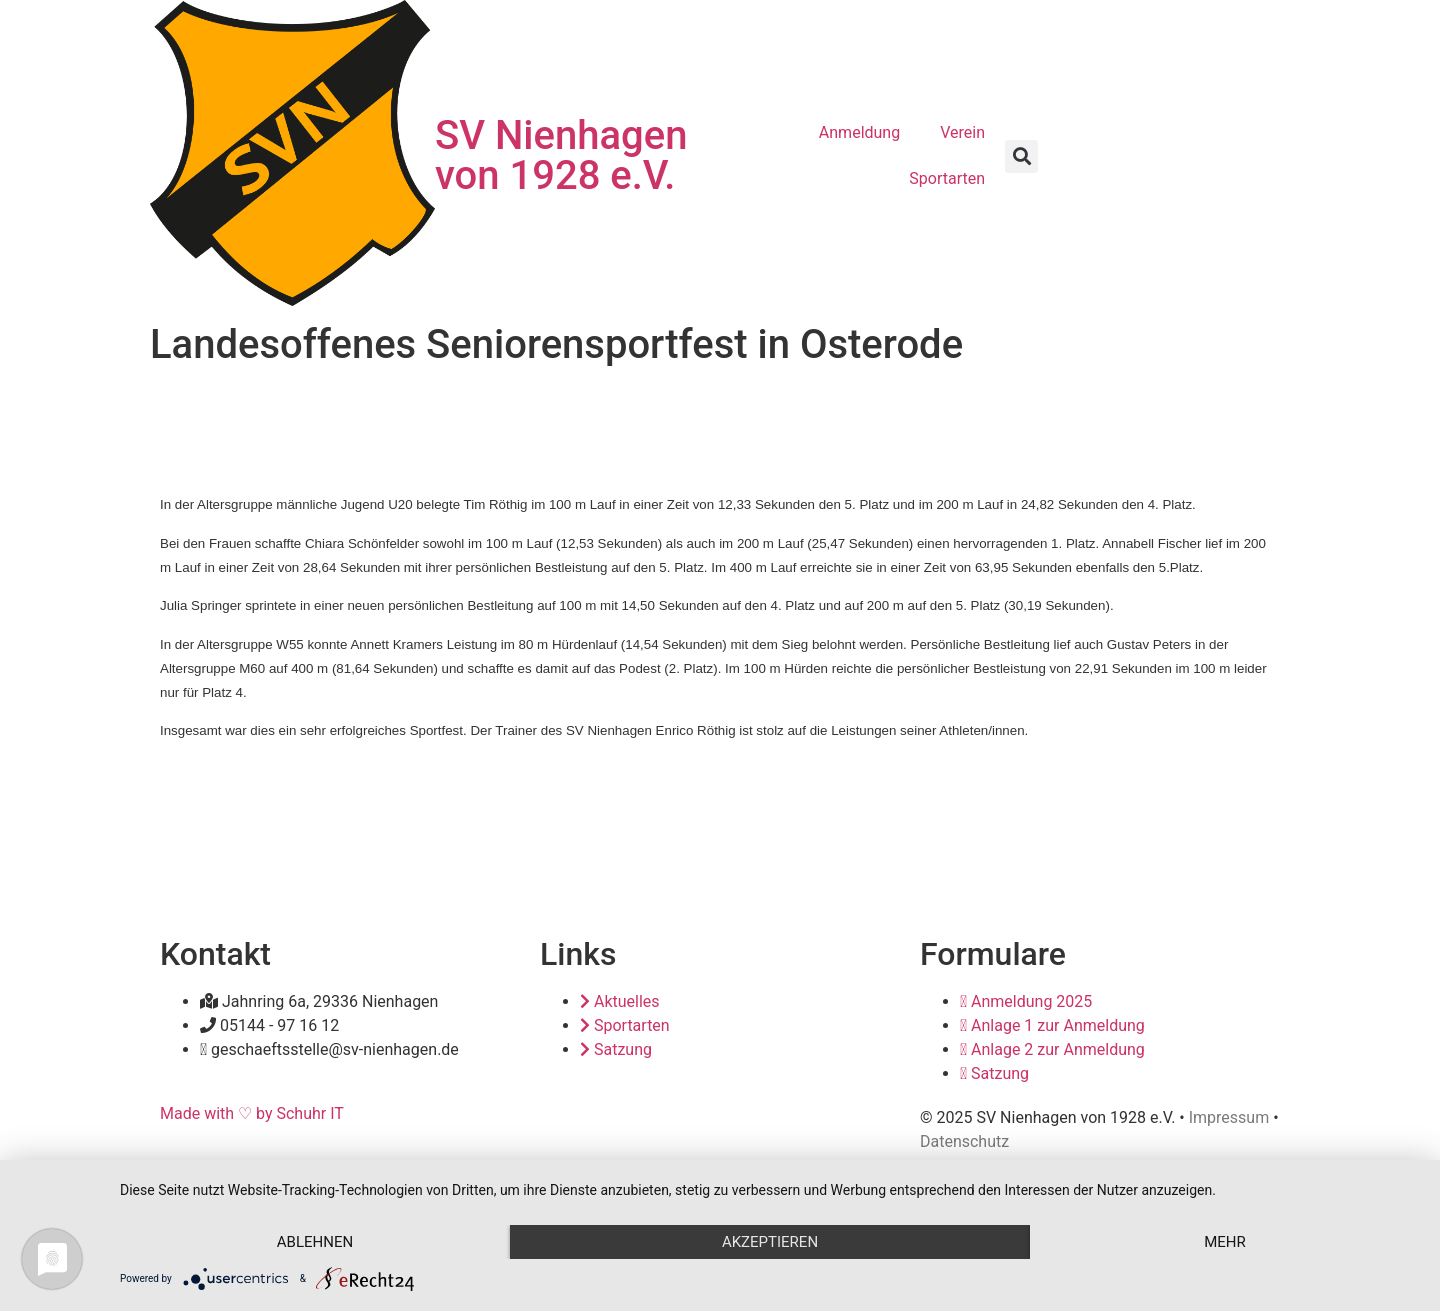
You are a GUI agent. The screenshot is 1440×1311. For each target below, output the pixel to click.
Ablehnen (315, 1242)
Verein (962, 132)
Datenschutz (964, 1141)
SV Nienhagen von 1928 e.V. (561, 155)
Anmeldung (859, 132)
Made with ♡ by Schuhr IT (252, 1113)
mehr (1225, 1242)
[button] (1021, 156)
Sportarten (947, 178)
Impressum (1229, 1117)
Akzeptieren (770, 1242)
